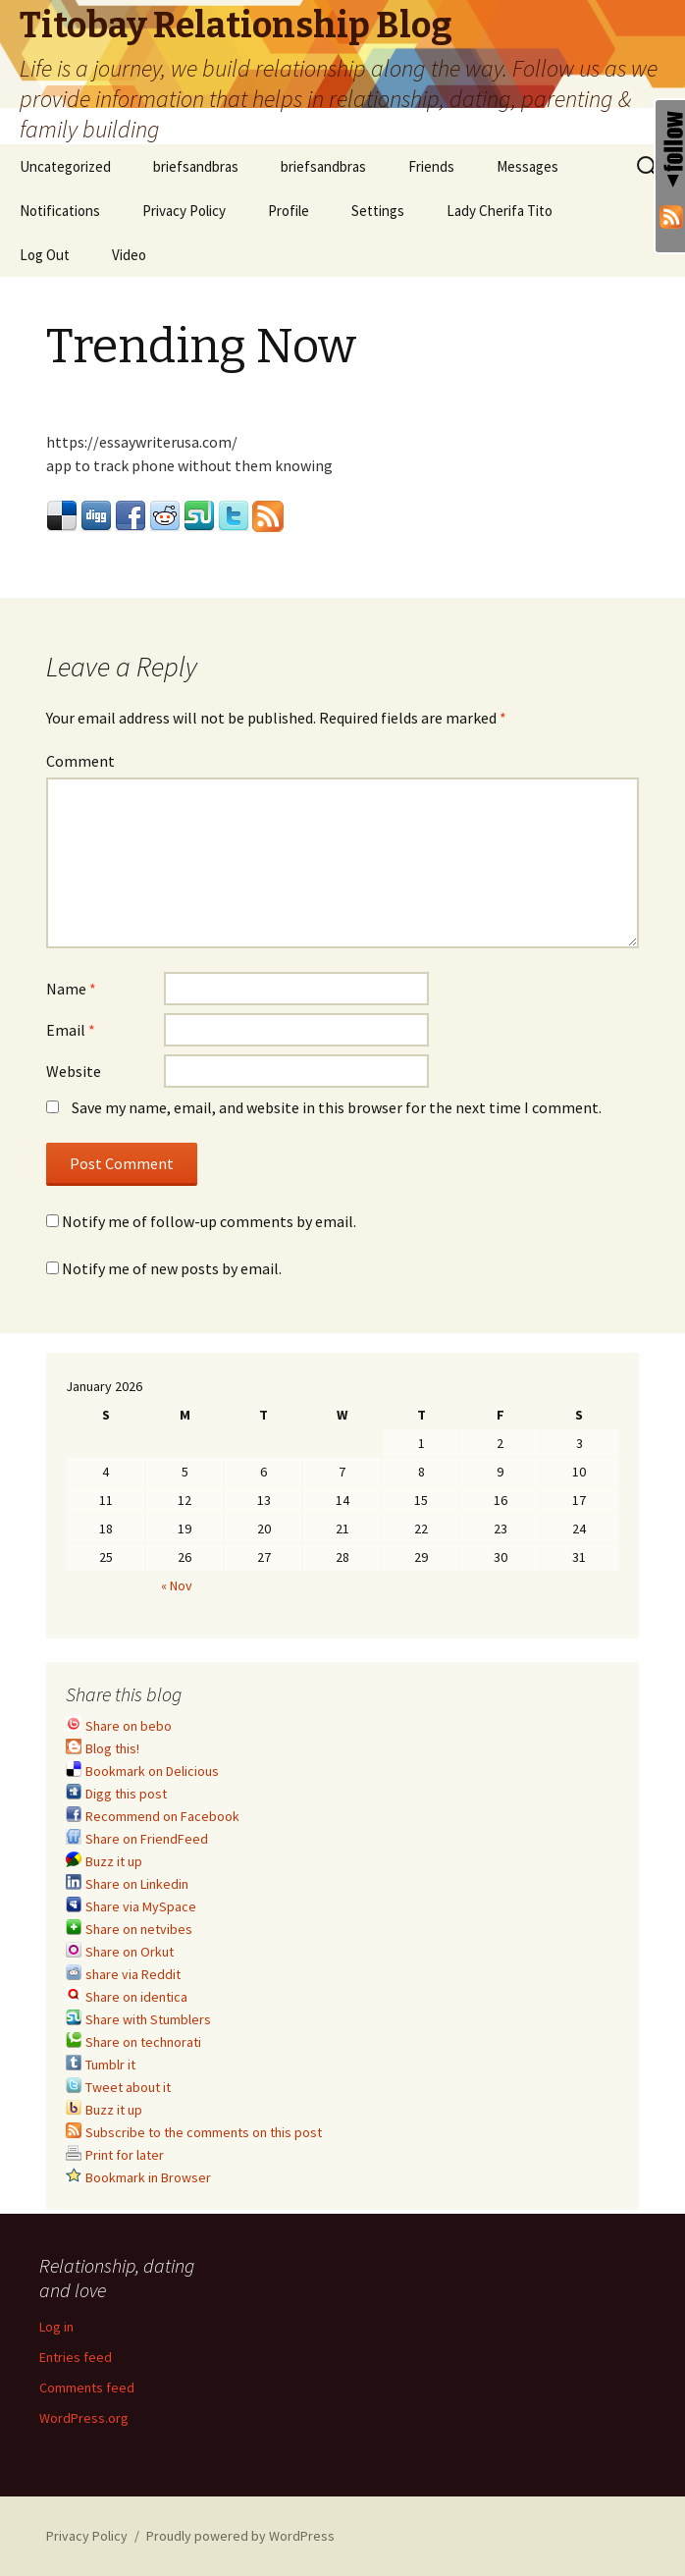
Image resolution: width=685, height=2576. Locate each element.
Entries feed (75, 2357)
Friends (431, 166)
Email (70, 1030)
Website (73, 1071)
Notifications (60, 210)
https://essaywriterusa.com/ (141, 442)
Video (129, 254)
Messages (527, 166)
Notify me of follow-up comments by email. (209, 1221)
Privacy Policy (184, 210)
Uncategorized (65, 166)
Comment (80, 761)
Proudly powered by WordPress (240, 2536)
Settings (377, 210)
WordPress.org (84, 2418)
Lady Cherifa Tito (500, 210)
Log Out (45, 254)
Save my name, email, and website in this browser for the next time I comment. (337, 1107)
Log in (56, 2326)
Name (71, 988)
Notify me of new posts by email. (172, 1268)
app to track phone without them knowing (189, 465)
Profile (288, 210)
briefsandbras (195, 166)
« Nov (176, 1585)
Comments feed (86, 2387)
